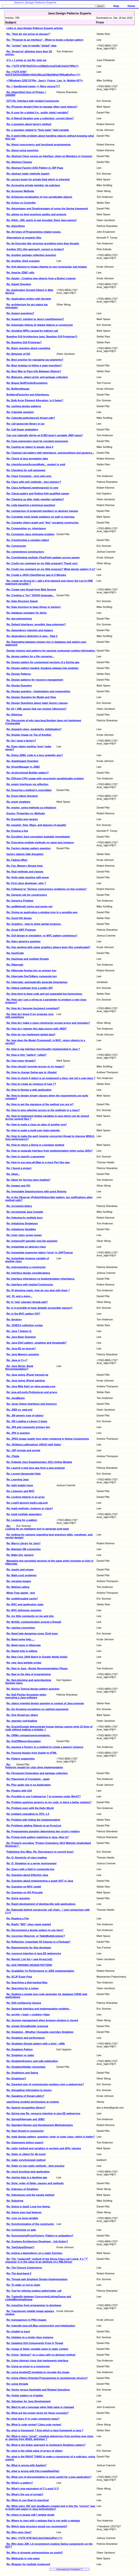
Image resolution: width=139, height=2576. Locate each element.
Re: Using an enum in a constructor (28, 2366)
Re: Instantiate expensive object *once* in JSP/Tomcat (39, 1252)
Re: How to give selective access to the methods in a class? (43, 1110)
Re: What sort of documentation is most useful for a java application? (48, 2477)
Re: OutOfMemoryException (23, 1741)
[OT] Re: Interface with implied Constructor (32, 101)
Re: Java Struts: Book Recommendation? (19, 1367)
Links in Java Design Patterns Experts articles (34, 28)
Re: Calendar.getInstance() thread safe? (30, 418)
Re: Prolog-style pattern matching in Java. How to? (37, 1837)
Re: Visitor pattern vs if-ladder (24, 2395)
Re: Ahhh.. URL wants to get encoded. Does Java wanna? (41, 220)
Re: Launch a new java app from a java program (35, 1468)
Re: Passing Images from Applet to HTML (31, 1752)
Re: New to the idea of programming (28, 1674)
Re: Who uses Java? (19, 2532)
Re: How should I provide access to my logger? (35, 1066)
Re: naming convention (20, 1627)
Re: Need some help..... (20, 1639)
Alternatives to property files (23, 237)
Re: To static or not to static (23, 2285)
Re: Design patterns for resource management (34, 679)
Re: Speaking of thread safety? (25, 2096)
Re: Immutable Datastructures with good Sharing (36, 1191)
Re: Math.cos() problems (21, 1575)
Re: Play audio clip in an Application (28, 1784)
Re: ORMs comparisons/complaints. (28, 1735)
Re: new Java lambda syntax (23, 1662)
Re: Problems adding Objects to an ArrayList (33, 1825)
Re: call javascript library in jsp (25, 423)
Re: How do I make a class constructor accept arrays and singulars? (48, 1023)
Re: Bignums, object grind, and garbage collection (37, 377)
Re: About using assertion (22, 150)
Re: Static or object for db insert (26, 2154)
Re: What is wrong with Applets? (26, 2465)
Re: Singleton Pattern (19, 2049)
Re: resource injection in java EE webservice (33, 1953)
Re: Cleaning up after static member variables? (35, 499)
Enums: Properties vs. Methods (25, 813)
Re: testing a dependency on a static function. (34, 2253)
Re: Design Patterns (18, 674)
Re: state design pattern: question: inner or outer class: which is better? (50, 2136)
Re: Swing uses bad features (24, 2212)
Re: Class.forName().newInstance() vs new (32, 487)
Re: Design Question (19, 685)
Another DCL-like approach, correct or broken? (35, 249)
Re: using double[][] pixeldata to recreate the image (37, 2372)
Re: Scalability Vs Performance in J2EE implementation (40, 1971)
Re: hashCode (15, 953)
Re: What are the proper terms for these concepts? (37, 2413)
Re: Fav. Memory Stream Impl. (24, 865)
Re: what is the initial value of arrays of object (34, 2450)
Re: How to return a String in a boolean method (35, 1145)
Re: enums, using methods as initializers (31, 807)
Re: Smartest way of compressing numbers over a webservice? (45, 2084)
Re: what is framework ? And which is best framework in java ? (44, 2430)
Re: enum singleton (18, 801)
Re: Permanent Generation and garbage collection (37, 1773)
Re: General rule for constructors (26, 895)
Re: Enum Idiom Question (22, 796)
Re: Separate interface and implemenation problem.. (38, 2008)
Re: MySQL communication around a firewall (33, 1622)
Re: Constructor (16, 546)
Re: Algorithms (15, 226)
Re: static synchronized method (25, 2160)
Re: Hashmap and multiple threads (27, 959)
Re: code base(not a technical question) (30, 505)
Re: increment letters (19, 1206)
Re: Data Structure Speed (22, 601)
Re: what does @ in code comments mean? (32, 2418)
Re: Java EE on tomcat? (21, 1348)
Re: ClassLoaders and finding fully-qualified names (37, 493)
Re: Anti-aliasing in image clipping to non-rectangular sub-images (46, 266)
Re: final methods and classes (24, 871)
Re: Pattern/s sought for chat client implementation (34, 1766)
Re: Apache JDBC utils (20, 272)
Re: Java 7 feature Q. (19, 1331)
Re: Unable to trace (18, 2331)
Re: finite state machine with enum (27, 877)
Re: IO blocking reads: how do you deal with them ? (38, 1290)
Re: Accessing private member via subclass (33, 185)
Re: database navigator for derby (26, 612)
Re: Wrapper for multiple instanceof (28, 2564)
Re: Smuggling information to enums (29, 2090)
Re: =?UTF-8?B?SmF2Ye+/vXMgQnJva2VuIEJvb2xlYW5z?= (42, 66)
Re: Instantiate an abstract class (26, 1246)
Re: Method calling (17, 1587)
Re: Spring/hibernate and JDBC (25, 2119)
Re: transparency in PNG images (26, 2320)
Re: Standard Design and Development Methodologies (39, 2125)
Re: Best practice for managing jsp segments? (34, 359)
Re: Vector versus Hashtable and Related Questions (38, 2389)
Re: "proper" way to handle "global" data (31, 45)
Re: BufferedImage (17, 388)
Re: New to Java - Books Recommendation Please (37, 1668)
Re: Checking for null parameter (26, 470)
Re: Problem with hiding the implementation (33, 1819)
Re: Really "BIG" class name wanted (28, 1924)
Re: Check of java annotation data (27, 458)
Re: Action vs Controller (21, 202)
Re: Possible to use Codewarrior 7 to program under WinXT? (43, 1796)
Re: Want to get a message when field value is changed (40, 2407)
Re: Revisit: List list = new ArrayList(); (29, 1959)
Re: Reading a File (17, 1918)
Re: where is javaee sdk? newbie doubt (30, 2514)
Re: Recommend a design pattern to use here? (34, 1930)
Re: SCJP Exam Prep (19, 1976)
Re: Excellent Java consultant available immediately (38, 836)
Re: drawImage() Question (22, 761)
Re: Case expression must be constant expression (37, 441)
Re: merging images (18, 1581)
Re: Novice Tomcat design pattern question (32, 1688)
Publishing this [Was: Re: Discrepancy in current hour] (39, 1851)
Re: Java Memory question (22, 1354)
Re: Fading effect (16, 860)
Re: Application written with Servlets (28, 298)
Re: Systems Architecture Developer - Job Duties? (37, 2241)
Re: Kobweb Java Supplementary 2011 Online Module (39, 1462)
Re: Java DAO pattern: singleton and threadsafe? (36, 1342)
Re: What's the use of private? (24, 2494)
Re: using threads (17, 2384)
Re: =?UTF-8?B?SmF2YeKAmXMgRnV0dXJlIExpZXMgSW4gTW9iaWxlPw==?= (42, 73)
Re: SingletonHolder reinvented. (26, 2067)
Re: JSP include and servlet (23, 1450)
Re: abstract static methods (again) (27, 173)
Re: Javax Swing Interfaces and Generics (31, 1404)
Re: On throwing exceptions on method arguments (37, 1709)
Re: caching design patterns (23, 406)
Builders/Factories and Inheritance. (27, 394)
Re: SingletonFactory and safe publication (32, 2061)
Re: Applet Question (18, 284)
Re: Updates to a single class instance (29, 2337)
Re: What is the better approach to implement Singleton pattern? (46, 2445)
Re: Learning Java (17, 1479)
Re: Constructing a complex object (27, 540)
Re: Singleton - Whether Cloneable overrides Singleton (39, 2032)
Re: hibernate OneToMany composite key (31, 976)
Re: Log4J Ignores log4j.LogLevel (27, 1502)
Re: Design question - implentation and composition (38, 691)
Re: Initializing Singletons (22, 1223)
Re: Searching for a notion (22, 1988)
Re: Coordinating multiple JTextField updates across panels (43, 557)
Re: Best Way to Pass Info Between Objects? (33, 371)
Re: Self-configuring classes (23, 2003)
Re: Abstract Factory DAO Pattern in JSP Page (34, 167)
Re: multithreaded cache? (22, 1598)
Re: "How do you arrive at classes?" (28, 34)
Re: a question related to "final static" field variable (37, 130)
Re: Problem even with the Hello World (30, 1808)
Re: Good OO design (19, 918)
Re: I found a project (18, 1168)
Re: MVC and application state (24, 1604)
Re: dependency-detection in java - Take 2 (32, 636)
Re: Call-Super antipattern (22, 429)
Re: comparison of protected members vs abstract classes (42, 511)
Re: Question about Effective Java (27, 1875)
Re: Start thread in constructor (25, 2131)
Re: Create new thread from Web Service (31, 589)
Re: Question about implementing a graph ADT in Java (39, 1881)
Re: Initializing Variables (21, 1229)
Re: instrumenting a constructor (26, 1267)
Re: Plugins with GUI (19, 1790)
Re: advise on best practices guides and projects (36, 214)
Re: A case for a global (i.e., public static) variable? (37, 112)
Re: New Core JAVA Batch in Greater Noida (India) (36, 1656)
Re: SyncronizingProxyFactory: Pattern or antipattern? (39, 2235)
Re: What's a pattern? (19, 2482)
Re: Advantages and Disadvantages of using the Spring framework (47, 208)
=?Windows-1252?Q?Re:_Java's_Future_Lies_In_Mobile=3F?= (44, 80)
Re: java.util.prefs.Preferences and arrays (31, 1392)
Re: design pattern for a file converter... (30, 656)
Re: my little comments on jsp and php (30, 1616)
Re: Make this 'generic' (20, 1555)
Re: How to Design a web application (28, 1089)
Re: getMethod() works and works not (29, 906)
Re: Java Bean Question (21, 1337)
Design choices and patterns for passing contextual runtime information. (51, 650)
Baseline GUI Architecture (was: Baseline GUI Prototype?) (41, 336)
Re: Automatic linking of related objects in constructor (39, 325)
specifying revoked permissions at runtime (32, 2101)
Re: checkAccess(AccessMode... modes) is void (35, 464)
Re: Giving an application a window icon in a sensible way (41, 912)
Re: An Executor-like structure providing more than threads (42, 243)
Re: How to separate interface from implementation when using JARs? (49, 1150)
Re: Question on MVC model (23, 1886)
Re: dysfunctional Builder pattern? (27, 772)
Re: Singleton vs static (20, 2055)
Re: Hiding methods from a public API (29, 988)
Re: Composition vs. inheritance (26, 528)
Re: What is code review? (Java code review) (33, 2424)
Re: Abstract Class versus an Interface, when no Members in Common (49, 156)
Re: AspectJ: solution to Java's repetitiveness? (35, 319)
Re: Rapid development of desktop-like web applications (41, 1904)
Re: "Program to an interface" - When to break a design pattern (44, 39)
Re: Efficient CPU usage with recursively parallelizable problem (45, 778)
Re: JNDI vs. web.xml (19, 1409)
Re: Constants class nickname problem (30, 534)
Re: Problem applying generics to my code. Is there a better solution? (48, 1802)
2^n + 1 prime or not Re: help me (26, 60)
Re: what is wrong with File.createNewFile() (32, 2471)
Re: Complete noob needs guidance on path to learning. (40, 516)
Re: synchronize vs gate (21, 2229)
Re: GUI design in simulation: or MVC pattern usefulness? (41, 935)
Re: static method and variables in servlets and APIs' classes (43, 2148)
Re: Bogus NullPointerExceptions (27, 383)
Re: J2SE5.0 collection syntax (24, 1325)
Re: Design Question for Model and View (31, 697)
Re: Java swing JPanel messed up (27, 1374)
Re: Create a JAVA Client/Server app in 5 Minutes (36, 575)
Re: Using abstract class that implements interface (37, 2360)
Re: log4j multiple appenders (24, 1514)
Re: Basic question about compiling (28, 348)
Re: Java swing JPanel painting (25, 1380)
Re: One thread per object (22, 1715)
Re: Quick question (18, 1898)
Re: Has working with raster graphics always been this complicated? (48, 947)
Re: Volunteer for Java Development (28, 2401)
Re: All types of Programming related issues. (33, 231)
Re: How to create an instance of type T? (31, 1084)
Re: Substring (14, 2200)
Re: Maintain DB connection (23, 1549)
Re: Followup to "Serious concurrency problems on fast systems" (46, 889)
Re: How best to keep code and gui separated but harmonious (44, 993)
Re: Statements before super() (24, 2142)
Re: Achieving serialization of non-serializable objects (39, 197)
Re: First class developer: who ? (26, 883)
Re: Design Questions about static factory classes (37, 703)
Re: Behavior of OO (18, 354)
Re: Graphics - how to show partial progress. (33, 924)
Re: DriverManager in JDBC (23, 767)
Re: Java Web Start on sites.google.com (30, 1386)
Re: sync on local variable (22, 2218)
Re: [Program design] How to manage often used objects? (41, 106)
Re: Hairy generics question (23, 941)
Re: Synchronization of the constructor (30, 2224)
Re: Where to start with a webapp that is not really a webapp (43, 2520)
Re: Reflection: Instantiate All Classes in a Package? (38, 1941)
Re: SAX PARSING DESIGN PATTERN (29, 1965)
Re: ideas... (13, 1174)
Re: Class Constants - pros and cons (28, 476)
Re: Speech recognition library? (25, 2107)
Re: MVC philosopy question (23, 1610)
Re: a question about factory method (28, 124)
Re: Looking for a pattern (21, 1520)
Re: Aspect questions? (20, 313)
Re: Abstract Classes (19, 162)
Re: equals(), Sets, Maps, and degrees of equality (36, 825)
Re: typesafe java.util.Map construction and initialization (40, 2325)
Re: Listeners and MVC (20, 1491)
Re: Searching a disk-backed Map (26, 1982)
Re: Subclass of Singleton (22, 2189)
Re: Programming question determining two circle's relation (43, 1831)
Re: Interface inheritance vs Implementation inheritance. (40, 1278)
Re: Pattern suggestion (20, 1758)
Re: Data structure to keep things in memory (33, 607)
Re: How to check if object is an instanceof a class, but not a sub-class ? (50, 1078)
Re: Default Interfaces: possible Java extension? (36, 624)
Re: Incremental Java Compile (24, 1211)
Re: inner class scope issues (24, 1235)
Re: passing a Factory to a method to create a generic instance (44, 1747)
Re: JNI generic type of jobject (24, 1415)
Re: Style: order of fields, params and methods (35, 2183)
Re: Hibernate (14, 964)
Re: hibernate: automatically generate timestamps (36, 982)
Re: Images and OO (18, 1185)
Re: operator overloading (21, 1720)
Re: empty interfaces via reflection (27, 784)
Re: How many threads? (21, 1060)
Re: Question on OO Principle (24, 1892)
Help (116, 6)
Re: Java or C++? (17, 1360)
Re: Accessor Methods (20, 191)
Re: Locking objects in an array (25, 1497)
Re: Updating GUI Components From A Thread (34, 2343)
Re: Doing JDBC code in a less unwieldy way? (34, 755)
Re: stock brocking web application (28, 2171)
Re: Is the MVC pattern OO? (23, 1313)
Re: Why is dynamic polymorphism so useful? (34, 2552)
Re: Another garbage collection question (31, 255)
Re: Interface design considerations (28, 1273)
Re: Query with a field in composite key (30, 1869)
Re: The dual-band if (18, 2273)
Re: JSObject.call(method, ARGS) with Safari (33, 1444)
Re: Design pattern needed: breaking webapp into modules (42, 668)
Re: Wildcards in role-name (23, 2558)
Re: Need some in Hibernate (23, 1645)
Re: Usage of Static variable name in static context (37, 2349)
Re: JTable (12, 1456)
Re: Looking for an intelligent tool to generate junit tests (37, 1527)
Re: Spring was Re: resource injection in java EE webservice (43, 2113)
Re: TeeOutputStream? (20, 2247)
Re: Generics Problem (19, 900)
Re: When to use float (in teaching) (27, 2500)
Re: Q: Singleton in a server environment (31, 1863)
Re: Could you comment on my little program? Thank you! (42, 563)
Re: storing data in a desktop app (26, 2177)
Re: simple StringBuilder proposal (27, 2026)
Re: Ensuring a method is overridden (29, 790)
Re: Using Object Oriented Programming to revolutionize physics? (47, 2378)
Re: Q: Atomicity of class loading (26, 1857)
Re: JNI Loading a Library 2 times (26, 1421)
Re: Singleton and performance (25, 2037)
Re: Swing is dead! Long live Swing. (28, 2206)
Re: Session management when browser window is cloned (42, 2020)
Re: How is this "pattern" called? (26, 1055)
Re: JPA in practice (18, 1433)
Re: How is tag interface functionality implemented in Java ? (43, 1049)
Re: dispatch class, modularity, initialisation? (34, 729)
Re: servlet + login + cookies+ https (28, 2014)
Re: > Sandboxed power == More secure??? (33, 86)
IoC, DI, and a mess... (19, 1296)
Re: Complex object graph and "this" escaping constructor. (42, 522)
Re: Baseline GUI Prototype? (24, 342)
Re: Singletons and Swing (22, 2072)
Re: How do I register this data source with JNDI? (36, 1028)
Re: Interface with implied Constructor (29, 1284)
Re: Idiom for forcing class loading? (28, 1179)
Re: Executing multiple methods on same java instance (40, 842)
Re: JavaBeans (15, 1398)
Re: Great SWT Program (21, 929)
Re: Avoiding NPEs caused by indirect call (32, 330)
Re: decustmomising (19, 618)
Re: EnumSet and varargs (22, 819)
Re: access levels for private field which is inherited (38, 179)
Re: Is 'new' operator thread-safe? (27, 1302)
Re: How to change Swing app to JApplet (31, 1072)
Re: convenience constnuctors (25, 551)
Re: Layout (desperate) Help (23, 1473)
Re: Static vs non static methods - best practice (35, 2165)
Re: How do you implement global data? (30, 1034)
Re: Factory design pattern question (28, 848)
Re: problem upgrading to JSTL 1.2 (27, 1814)
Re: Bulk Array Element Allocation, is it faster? (34, 400)
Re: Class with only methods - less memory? (33, 482)
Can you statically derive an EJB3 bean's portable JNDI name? (44, 435)
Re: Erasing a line (17, 831)
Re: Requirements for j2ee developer (28, 1947)
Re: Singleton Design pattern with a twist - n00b (35, 2043)
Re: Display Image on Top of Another (28, 735)
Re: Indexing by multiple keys (24, 1217)
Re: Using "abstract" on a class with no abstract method (40, 2354)
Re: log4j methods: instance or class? (29, 1508)
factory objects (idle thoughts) (24, 854)
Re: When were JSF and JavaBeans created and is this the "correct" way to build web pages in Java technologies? (50, 2507)
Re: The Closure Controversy (24, 2267)
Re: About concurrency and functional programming (38, 144)
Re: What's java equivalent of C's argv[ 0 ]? (32, 2488)
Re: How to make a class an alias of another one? (36, 1124)
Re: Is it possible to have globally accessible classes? (39, 1308)
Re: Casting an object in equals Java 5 (29, 447)
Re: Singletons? (16, 2078)
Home (131, 6)
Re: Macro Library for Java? (23, 1543)
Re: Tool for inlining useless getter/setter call (33, 2290)
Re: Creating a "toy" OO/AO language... (30, 595)
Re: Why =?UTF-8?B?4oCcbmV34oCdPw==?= (34, 2538)
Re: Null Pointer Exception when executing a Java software (25, 1696)
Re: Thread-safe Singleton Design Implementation (36, 2279)
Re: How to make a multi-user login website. (33, 1130)
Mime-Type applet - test (20, 1592)
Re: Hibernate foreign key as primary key (31, 970)
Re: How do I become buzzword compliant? (33, 1008)
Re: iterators (14, 1319)
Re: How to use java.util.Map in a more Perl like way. (38, 1162)
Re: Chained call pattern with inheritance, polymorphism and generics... (50, 452)
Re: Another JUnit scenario (23, 261)
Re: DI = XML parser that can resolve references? (36, 708)
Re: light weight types (19, 1485)
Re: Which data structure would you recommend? (36, 2526)
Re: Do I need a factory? (21, 740)
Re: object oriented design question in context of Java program (45, 1703)
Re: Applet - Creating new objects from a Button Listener (41, 278)
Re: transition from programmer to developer (33, 2305)
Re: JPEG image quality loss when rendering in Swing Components (47, 1438)
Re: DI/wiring (14, 714)
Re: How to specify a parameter (25, 1156)
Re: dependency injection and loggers (29, 630)
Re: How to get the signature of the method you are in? (40, 1104)
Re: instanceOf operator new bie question (32, 1241)
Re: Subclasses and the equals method (30, 2195)
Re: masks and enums (20, 1569)
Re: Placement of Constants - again (28, 1779)
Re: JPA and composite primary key (28, 1427)
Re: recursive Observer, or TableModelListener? (35, 1936)
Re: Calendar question (20, 412)
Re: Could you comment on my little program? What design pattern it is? (50, 569)
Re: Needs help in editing (21, 1651)
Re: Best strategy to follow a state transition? (34, 365)
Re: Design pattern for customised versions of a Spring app (42, 662)
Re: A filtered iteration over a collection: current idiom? (40, 118)
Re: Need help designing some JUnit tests (32, 1633)
